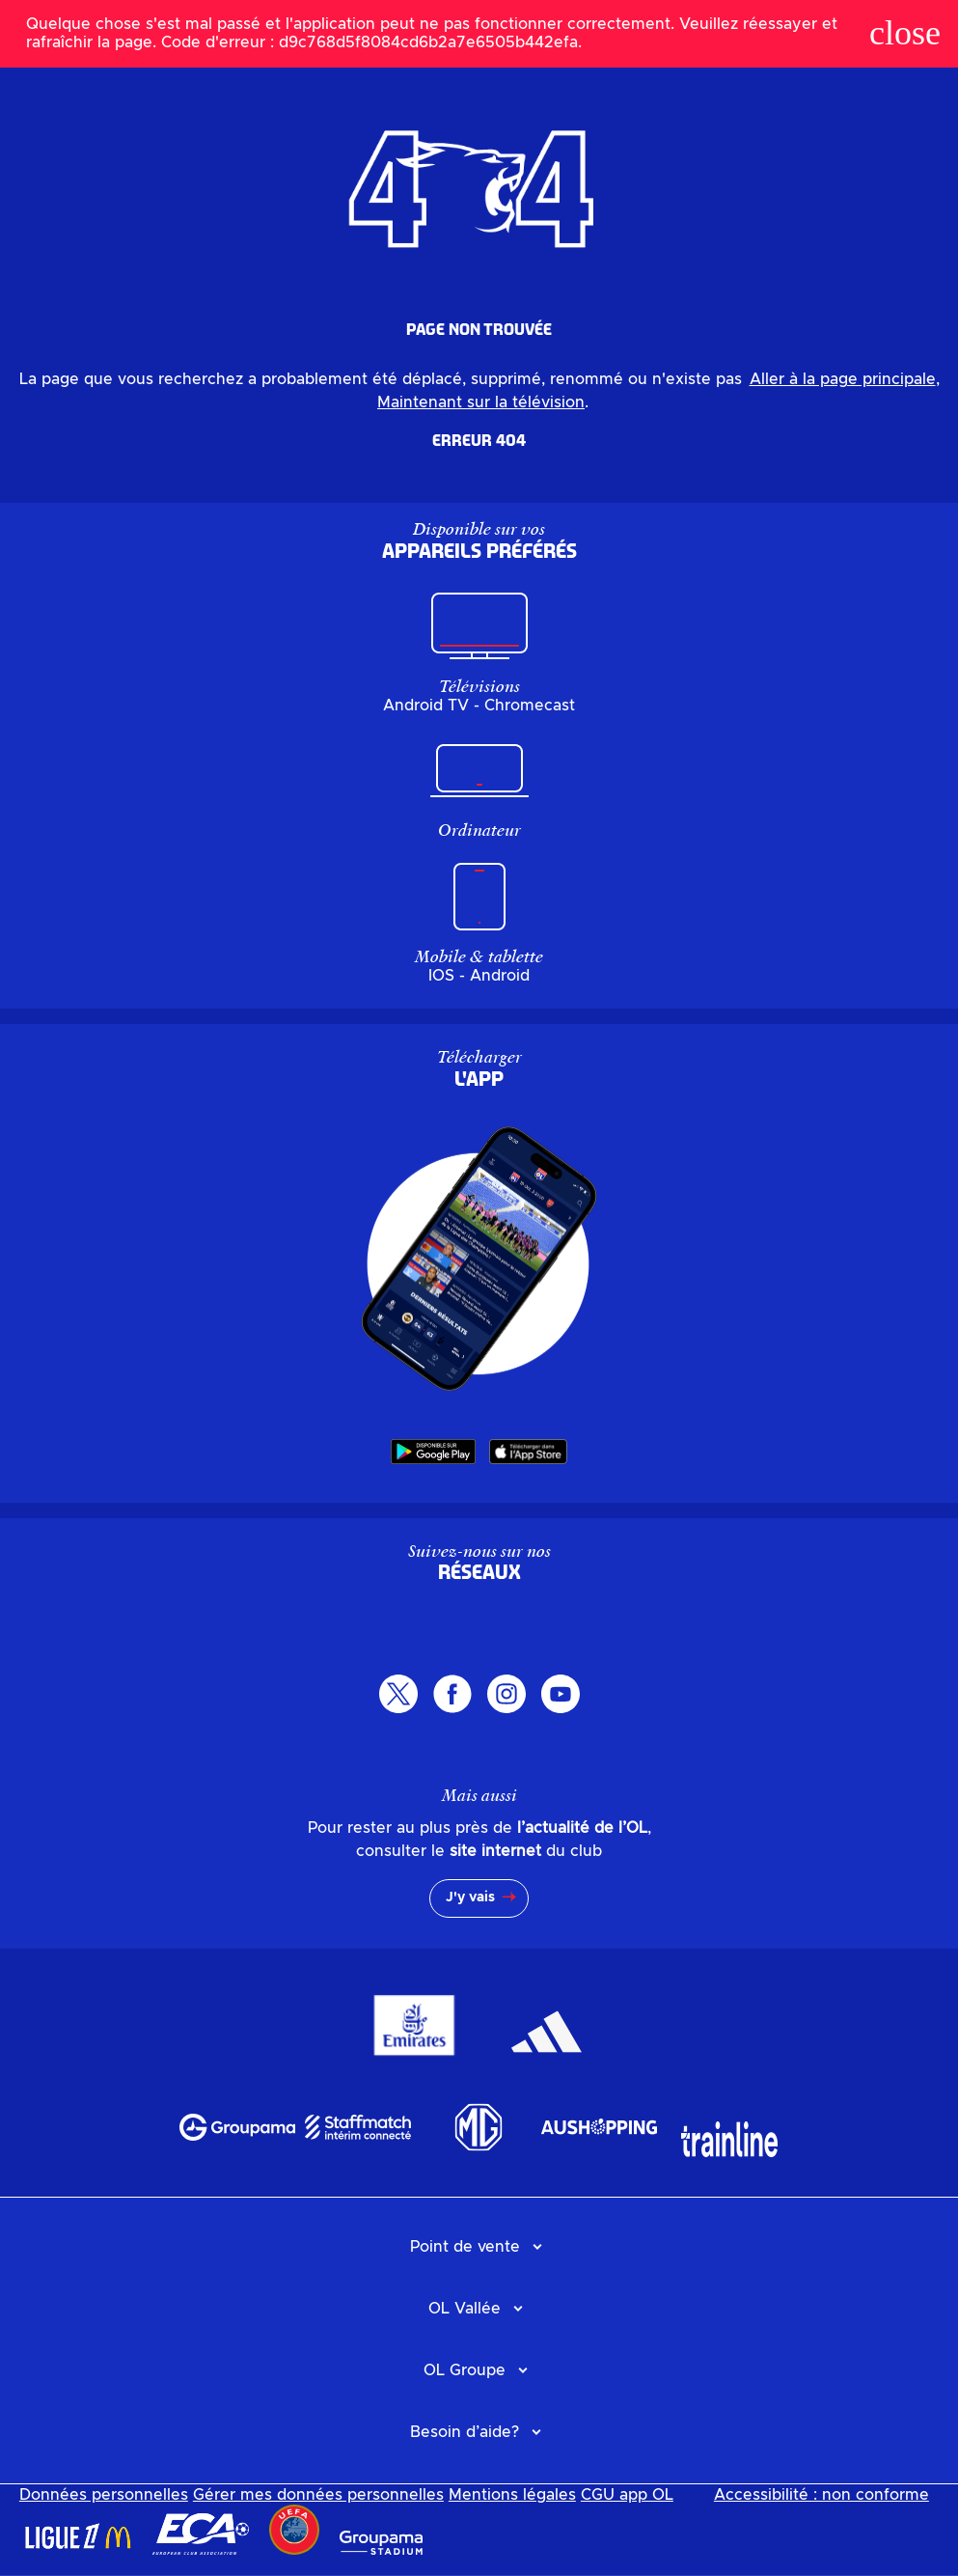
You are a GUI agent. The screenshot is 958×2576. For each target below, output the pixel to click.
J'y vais (470, 1897)
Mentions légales (512, 2495)
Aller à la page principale (843, 379)
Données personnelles (103, 2495)
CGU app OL (627, 2495)
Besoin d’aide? (464, 2432)
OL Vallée (464, 2308)
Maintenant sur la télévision (481, 402)
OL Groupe (465, 2370)
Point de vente (465, 2247)
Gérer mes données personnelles (318, 2495)
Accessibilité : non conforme (821, 2495)
